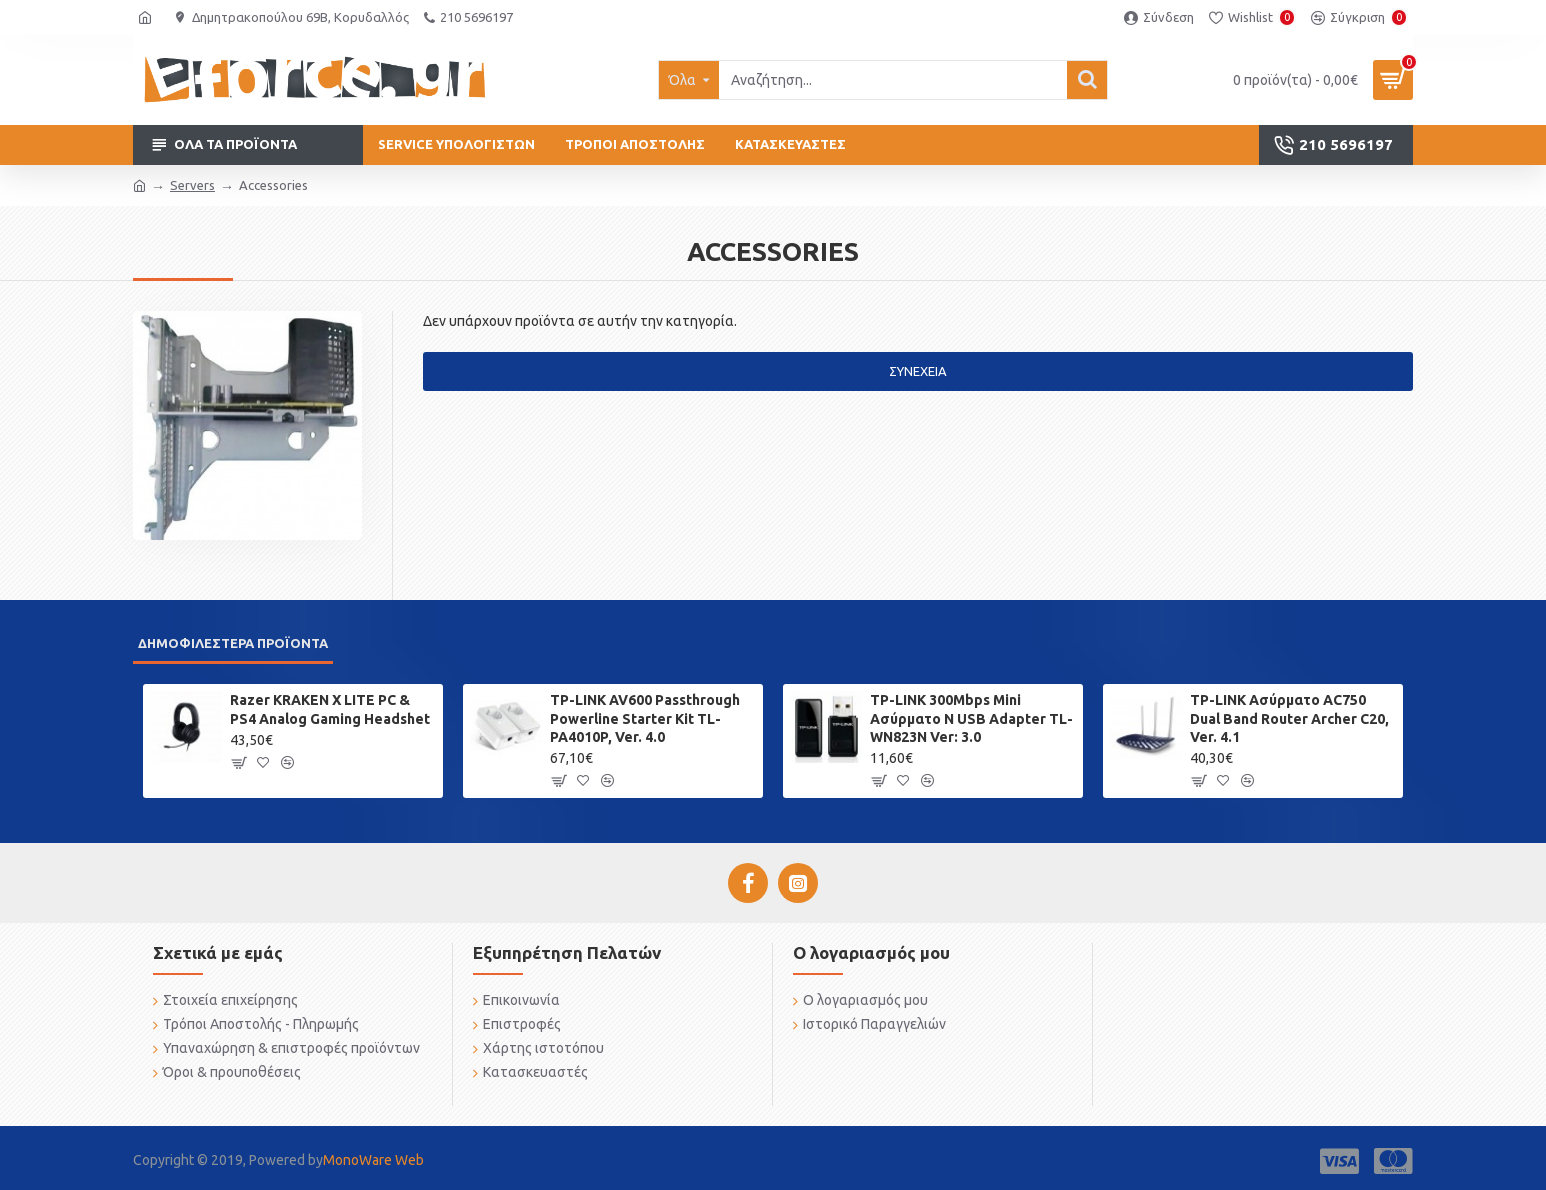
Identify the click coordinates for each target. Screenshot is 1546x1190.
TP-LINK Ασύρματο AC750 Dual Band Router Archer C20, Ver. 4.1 (1289, 718)
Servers (192, 185)
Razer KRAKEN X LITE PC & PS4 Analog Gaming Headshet (330, 709)
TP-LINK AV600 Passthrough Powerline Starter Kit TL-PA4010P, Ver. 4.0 (645, 718)
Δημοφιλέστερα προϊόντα (233, 643)
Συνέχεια (918, 371)
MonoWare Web (373, 1160)
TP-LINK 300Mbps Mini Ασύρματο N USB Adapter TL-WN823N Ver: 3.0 (971, 718)
